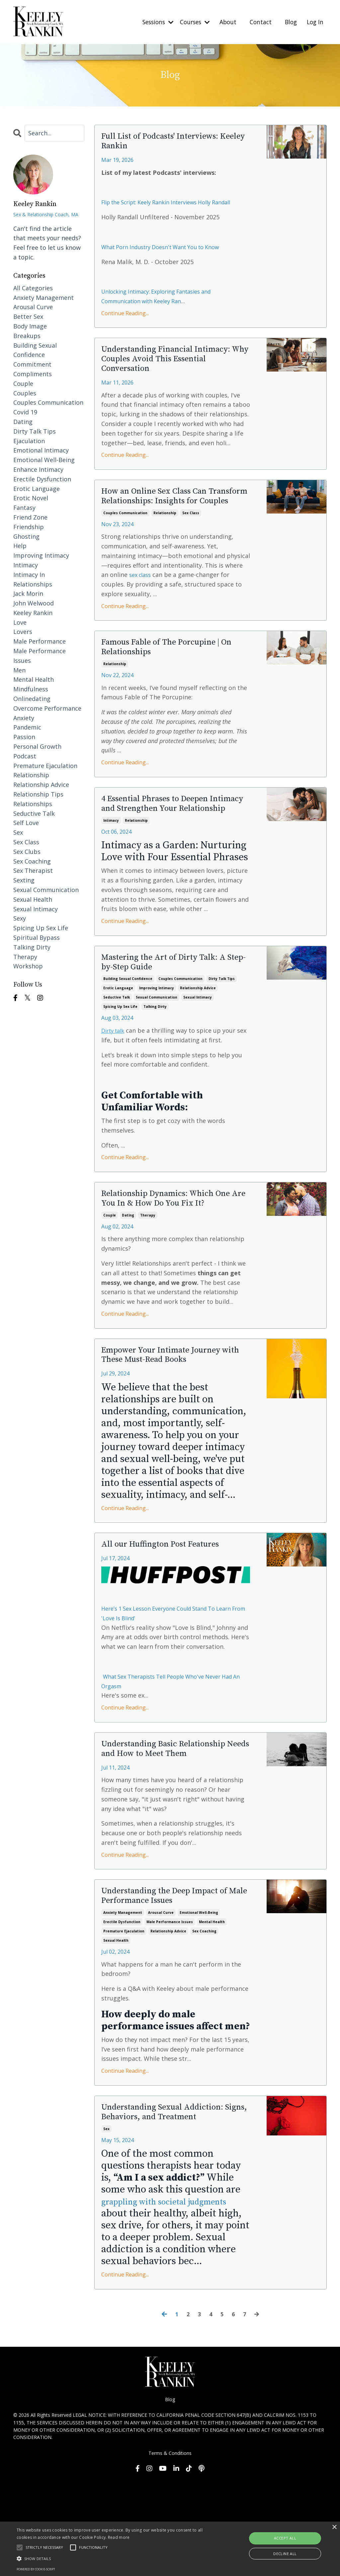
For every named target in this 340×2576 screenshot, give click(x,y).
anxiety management (122, 2003)
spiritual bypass (36, 937)
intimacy (111, 871)
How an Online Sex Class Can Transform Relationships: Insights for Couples (165, 522)
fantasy (24, 508)
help (20, 546)
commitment (32, 364)
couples (24, 393)
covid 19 (25, 412)
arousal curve (161, 2003)
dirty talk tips (222, 1032)
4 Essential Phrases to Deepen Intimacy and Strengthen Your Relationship (168, 848)
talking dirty (155, 1060)
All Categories (33, 288)
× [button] (334, 2527)
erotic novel (30, 498)
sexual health (115, 2031)
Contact (258, 22)
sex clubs (27, 851)
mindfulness (30, 689)
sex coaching (204, 2022)
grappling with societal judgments (152, 2301)
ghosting (26, 536)
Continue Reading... (125, 325)
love (20, 622)
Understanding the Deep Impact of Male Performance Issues (172, 1986)
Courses (190, 22)
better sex (28, 316)
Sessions (151, 22)
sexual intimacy (197, 1051)
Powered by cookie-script (36, 2569)
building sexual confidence (127, 1032)
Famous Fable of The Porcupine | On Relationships (173, 683)
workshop (28, 966)
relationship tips (38, 794)
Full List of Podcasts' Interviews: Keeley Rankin (172, 144)
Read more (119, 2537)
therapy (147, 1284)
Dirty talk (114, 1084)
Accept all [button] (285, 2538)
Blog (289, 22)
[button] (116, 2558)
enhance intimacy (38, 469)
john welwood (33, 603)
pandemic (27, 727)
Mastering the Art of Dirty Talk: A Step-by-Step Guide (171, 1015)
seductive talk (116, 1051)
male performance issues (169, 2012)
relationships (32, 803)
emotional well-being (199, 2003)
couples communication (125, 545)
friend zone (30, 517)
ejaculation (29, 441)
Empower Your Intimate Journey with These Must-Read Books (173, 1426)
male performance (39, 641)
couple (109, 1284)
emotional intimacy (41, 450)
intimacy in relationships (32, 579)
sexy (19, 918)
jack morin (28, 593)
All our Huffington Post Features (173, 1618)
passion (24, 737)
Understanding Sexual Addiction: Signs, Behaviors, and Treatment (175, 2205)
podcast (24, 756)
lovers (22, 632)
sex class (190, 545)
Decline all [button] (285, 2553)
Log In (314, 22)
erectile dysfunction (121, 2012)
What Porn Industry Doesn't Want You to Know (168, 259)
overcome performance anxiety (47, 713)
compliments (32, 374)
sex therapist (33, 870)
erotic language (118, 1042)
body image (30, 326)
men (19, 670)
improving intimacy (156, 1042)
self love (26, 823)
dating (128, 1284)
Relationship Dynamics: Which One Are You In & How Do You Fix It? (170, 1261)
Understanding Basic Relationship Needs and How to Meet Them (170, 1830)
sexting (24, 880)
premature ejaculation (123, 2022)
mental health (212, 2012)
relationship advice (198, 1042)
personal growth (37, 746)
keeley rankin (32, 612)
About (225, 22)
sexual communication (156, 1051)
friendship (28, 526)
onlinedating (31, 699)
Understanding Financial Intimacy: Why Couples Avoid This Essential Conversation (166, 375)
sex (106, 2222)
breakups (27, 335)
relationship (164, 545)
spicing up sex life (120, 1060)
